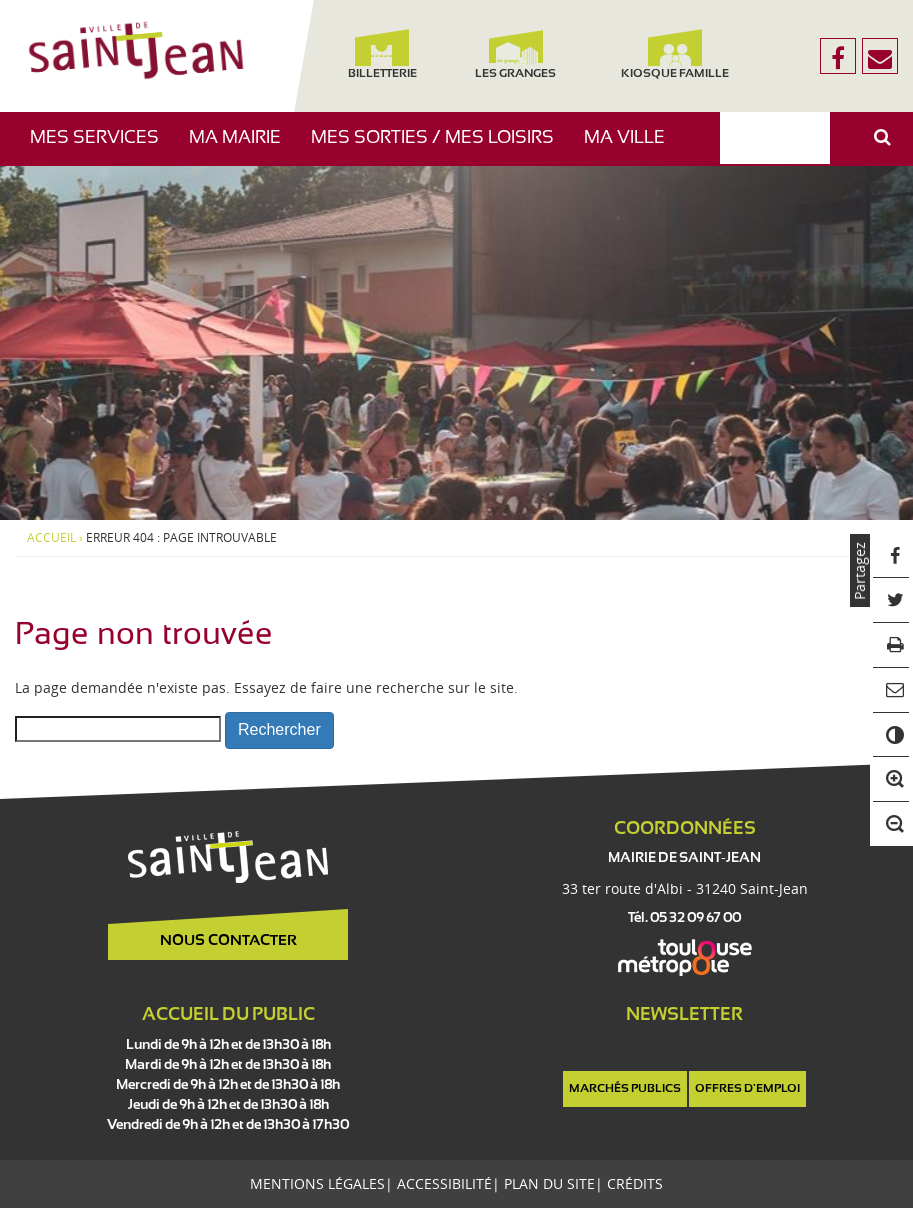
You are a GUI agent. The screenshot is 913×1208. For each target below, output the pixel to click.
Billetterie (382, 54)
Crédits (635, 1183)
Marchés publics (625, 1089)
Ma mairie (242, 147)
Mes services (102, 147)
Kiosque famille (676, 54)
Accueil (51, 538)
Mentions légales (317, 1183)
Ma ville (632, 147)
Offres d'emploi (747, 1089)
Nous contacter (228, 941)
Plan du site (549, 1183)
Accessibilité (444, 1183)
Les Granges (516, 54)
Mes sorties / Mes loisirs (440, 147)
